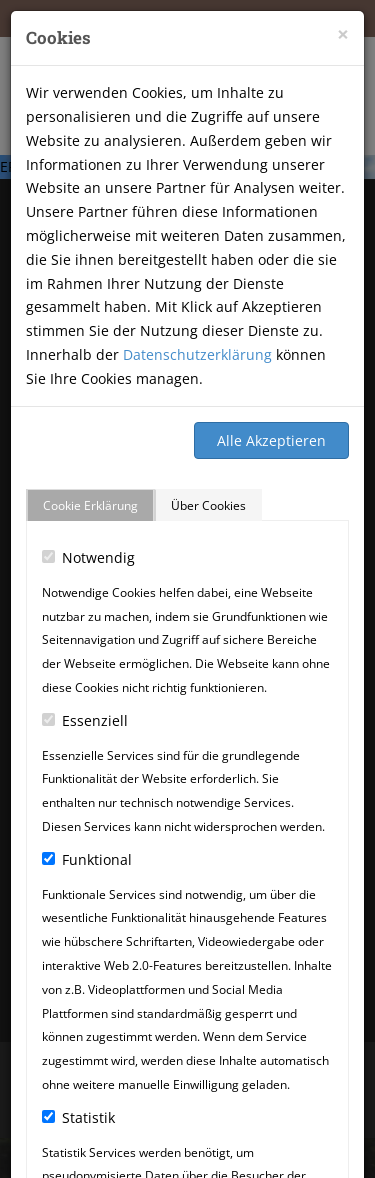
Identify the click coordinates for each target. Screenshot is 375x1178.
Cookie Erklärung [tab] (90, 505)
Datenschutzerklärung (197, 354)
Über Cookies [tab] (208, 505)
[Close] (343, 34)
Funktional (87, 859)
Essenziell (85, 720)
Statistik (78, 1117)
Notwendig (88, 557)
